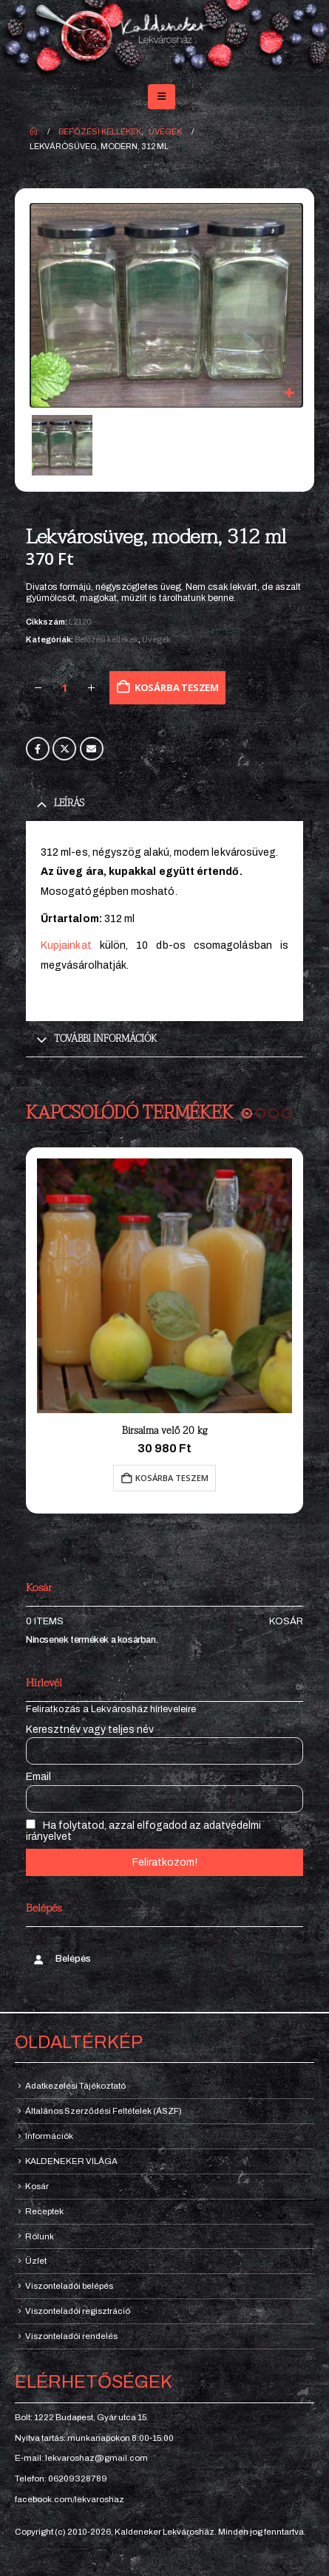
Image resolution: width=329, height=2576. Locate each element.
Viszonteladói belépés (69, 2285)
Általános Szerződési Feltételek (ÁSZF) (103, 2110)
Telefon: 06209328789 (61, 2478)
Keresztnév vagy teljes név (90, 1729)
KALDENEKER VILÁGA (71, 2161)
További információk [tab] (105, 1039)
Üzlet (36, 2260)
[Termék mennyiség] (64, 687)
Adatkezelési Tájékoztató (75, 2085)
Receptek (44, 2211)
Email (92, 748)
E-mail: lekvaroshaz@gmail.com (81, 2457)
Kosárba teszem (177, 687)
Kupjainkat (66, 945)
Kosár (286, 1621)
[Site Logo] (164, 39)
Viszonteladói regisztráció (77, 2311)
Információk (49, 2136)
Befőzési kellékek (106, 639)
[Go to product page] (164, 1285)
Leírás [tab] (69, 803)
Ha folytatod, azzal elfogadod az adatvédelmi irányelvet (143, 1830)
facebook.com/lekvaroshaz (69, 2499)
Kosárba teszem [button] (171, 1477)
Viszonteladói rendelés (71, 2336)
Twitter (64, 748)
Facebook (38, 748)
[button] (161, 96)
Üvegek (156, 639)
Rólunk (39, 2236)
